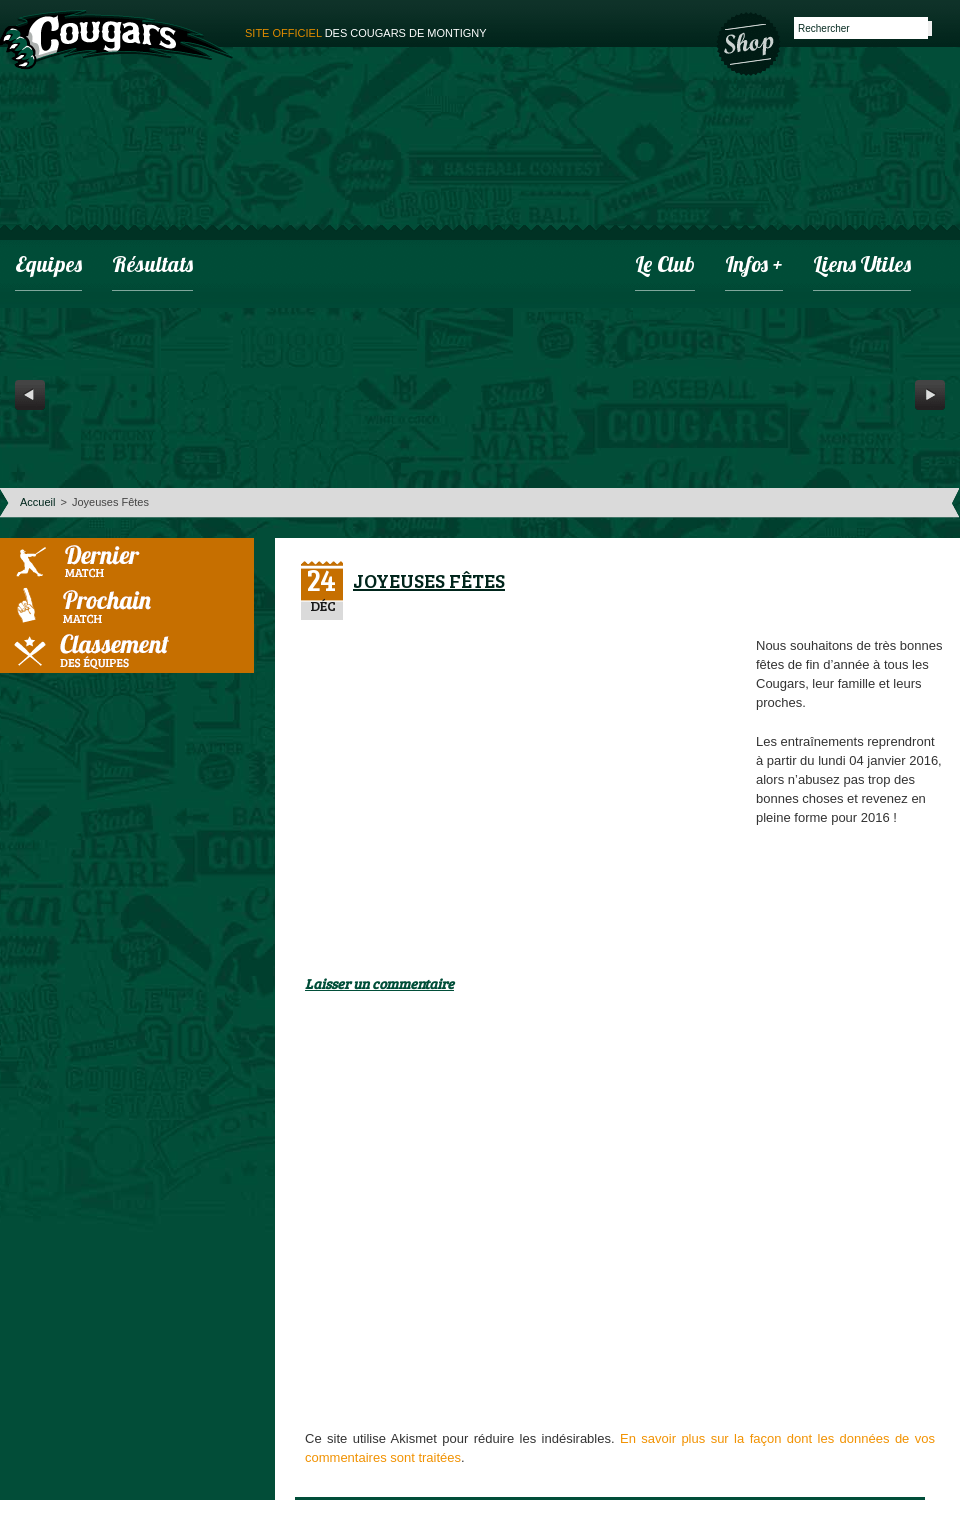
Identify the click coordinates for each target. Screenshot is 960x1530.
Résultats (152, 266)
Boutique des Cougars (750, 42)
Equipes (48, 266)
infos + (754, 266)
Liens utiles (862, 266)
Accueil (37, 502)
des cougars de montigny (366, 33)
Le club (665, 266)
